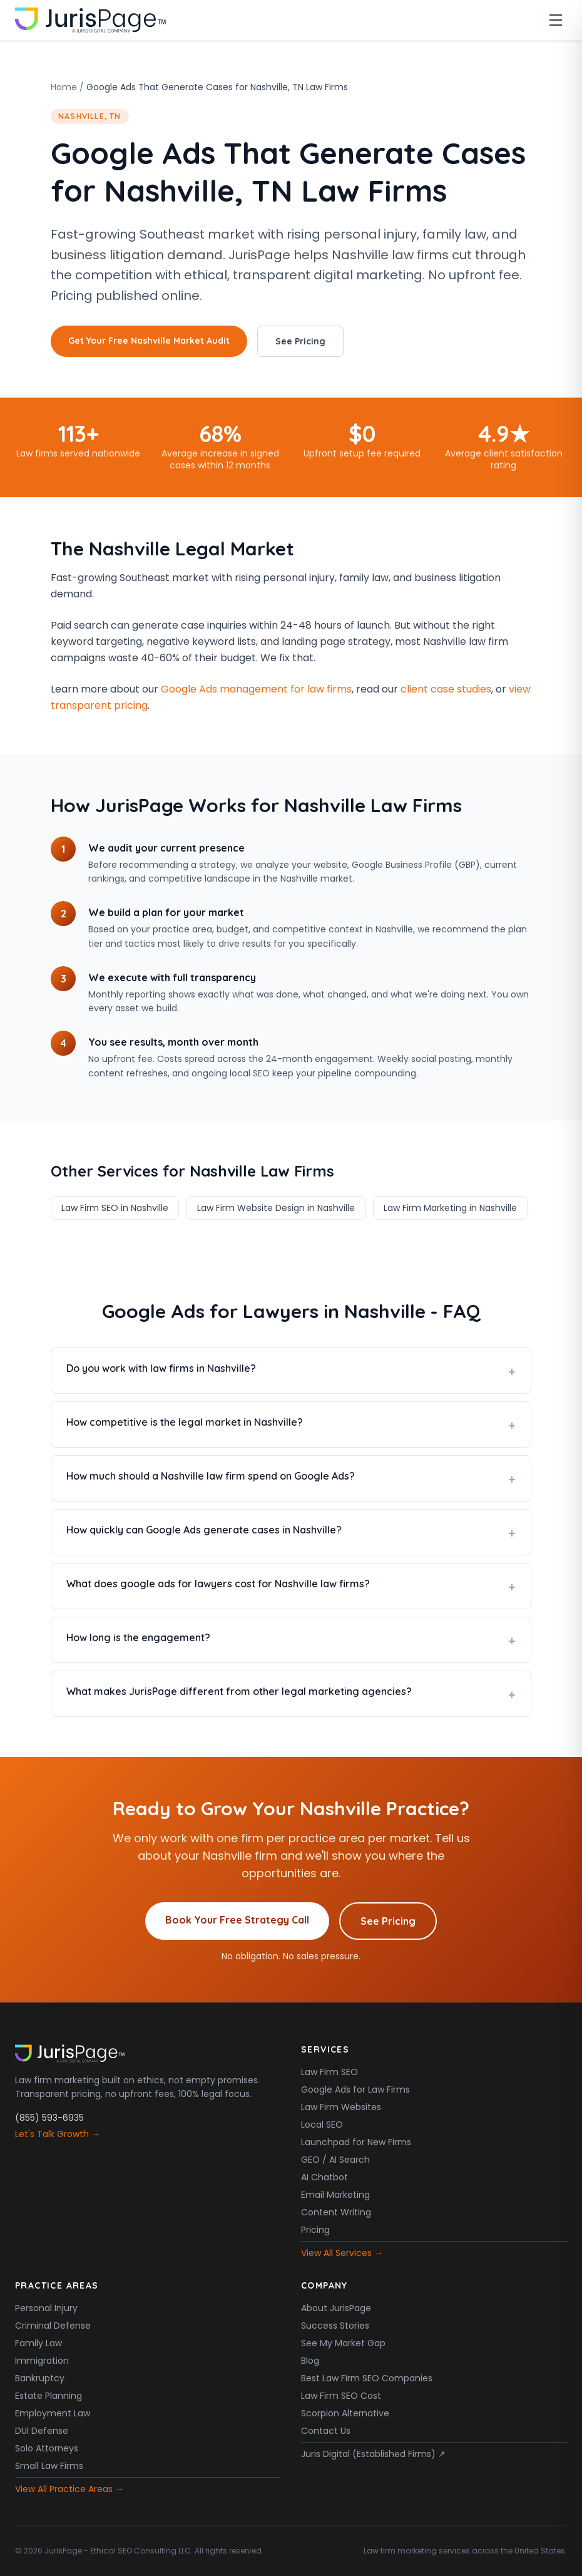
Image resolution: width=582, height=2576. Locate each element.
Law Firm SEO (329, 2072)
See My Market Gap (343, 2343)
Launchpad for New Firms (356, 2142)
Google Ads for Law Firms (355, 2089)
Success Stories (335, 2325)
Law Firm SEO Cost (341, 2395)
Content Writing (336, 2212)
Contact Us (325, 2430)
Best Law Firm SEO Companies (366, 2378)
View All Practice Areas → (69, 2489)
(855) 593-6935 (49, 2117)
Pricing (315, 2229)
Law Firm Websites (341, 2107)
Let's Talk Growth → (57, 2134)
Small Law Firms (49, 2466)
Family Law (38, 2343)
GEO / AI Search (335, 2159)
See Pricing (300, 341)
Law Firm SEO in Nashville (114, 1208)
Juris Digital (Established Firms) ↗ (373, 2454)
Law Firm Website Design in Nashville (276, 1208)
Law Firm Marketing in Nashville (450, 1208)
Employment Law (52, 2413)
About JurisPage (336, 2308)
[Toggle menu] (555, 20)
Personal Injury (46, 2308)
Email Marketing (335, 2194)
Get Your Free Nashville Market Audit (149, 340)
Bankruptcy (39, 2378)
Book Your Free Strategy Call (237, 1920)
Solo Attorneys (46, 2448)
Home (64, 87)
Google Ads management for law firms (256, 689)
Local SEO (322, 2124)
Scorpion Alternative (345, 2413)
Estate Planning (48, 2395)
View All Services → (342, 2253)
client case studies (446, 689)
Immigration (42, 2360)
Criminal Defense (53, 2325)
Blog (310, 2360)
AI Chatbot (324, 2177)
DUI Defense (41, 2430)
